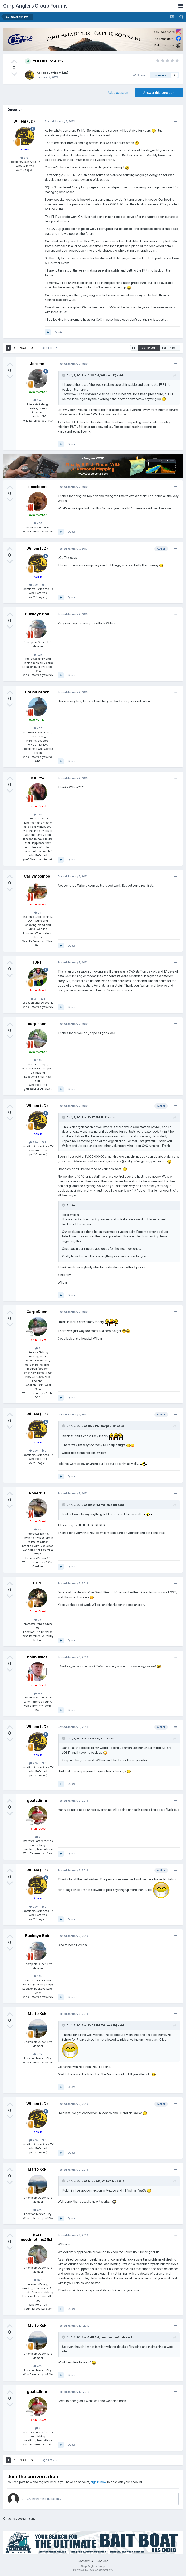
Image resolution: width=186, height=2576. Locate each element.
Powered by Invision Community (93, 2569)
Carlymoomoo (37, 876)
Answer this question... (44, 2498)
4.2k (37, 2054)
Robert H (37, 1493)
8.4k (37, 400)
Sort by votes (149, 348)
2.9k (24, 157)
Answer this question (158, 92)
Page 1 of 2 (49, 347)
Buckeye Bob (37, 614)
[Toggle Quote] (64, 375)
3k (34, 998)
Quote (59, 332)
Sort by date (170, 348)
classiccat (37, 486)
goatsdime (37, 1800)
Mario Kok (37, 2013)
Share (139, 75)
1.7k (38, 1060)
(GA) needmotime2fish (37, 2237)
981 (38, 1693)
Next (23, 347)
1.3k (38, 814)
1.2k (38, 654)
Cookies (102, 2561)
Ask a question (118, 92)
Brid (37, 1583)
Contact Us (85, 2561)
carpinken (37, 1023)
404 (38, 523)
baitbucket (37, 1657)
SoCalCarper (37, 692)
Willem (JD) (59, 72)
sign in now (98, 2482)
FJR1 (37, 962)
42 (37, 1529)
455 (38, 728)
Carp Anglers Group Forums (35, 6)
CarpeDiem (37, 1312)
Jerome (37, 363)
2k (37, 912)
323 (38, 2280)
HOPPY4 (37, 778)
